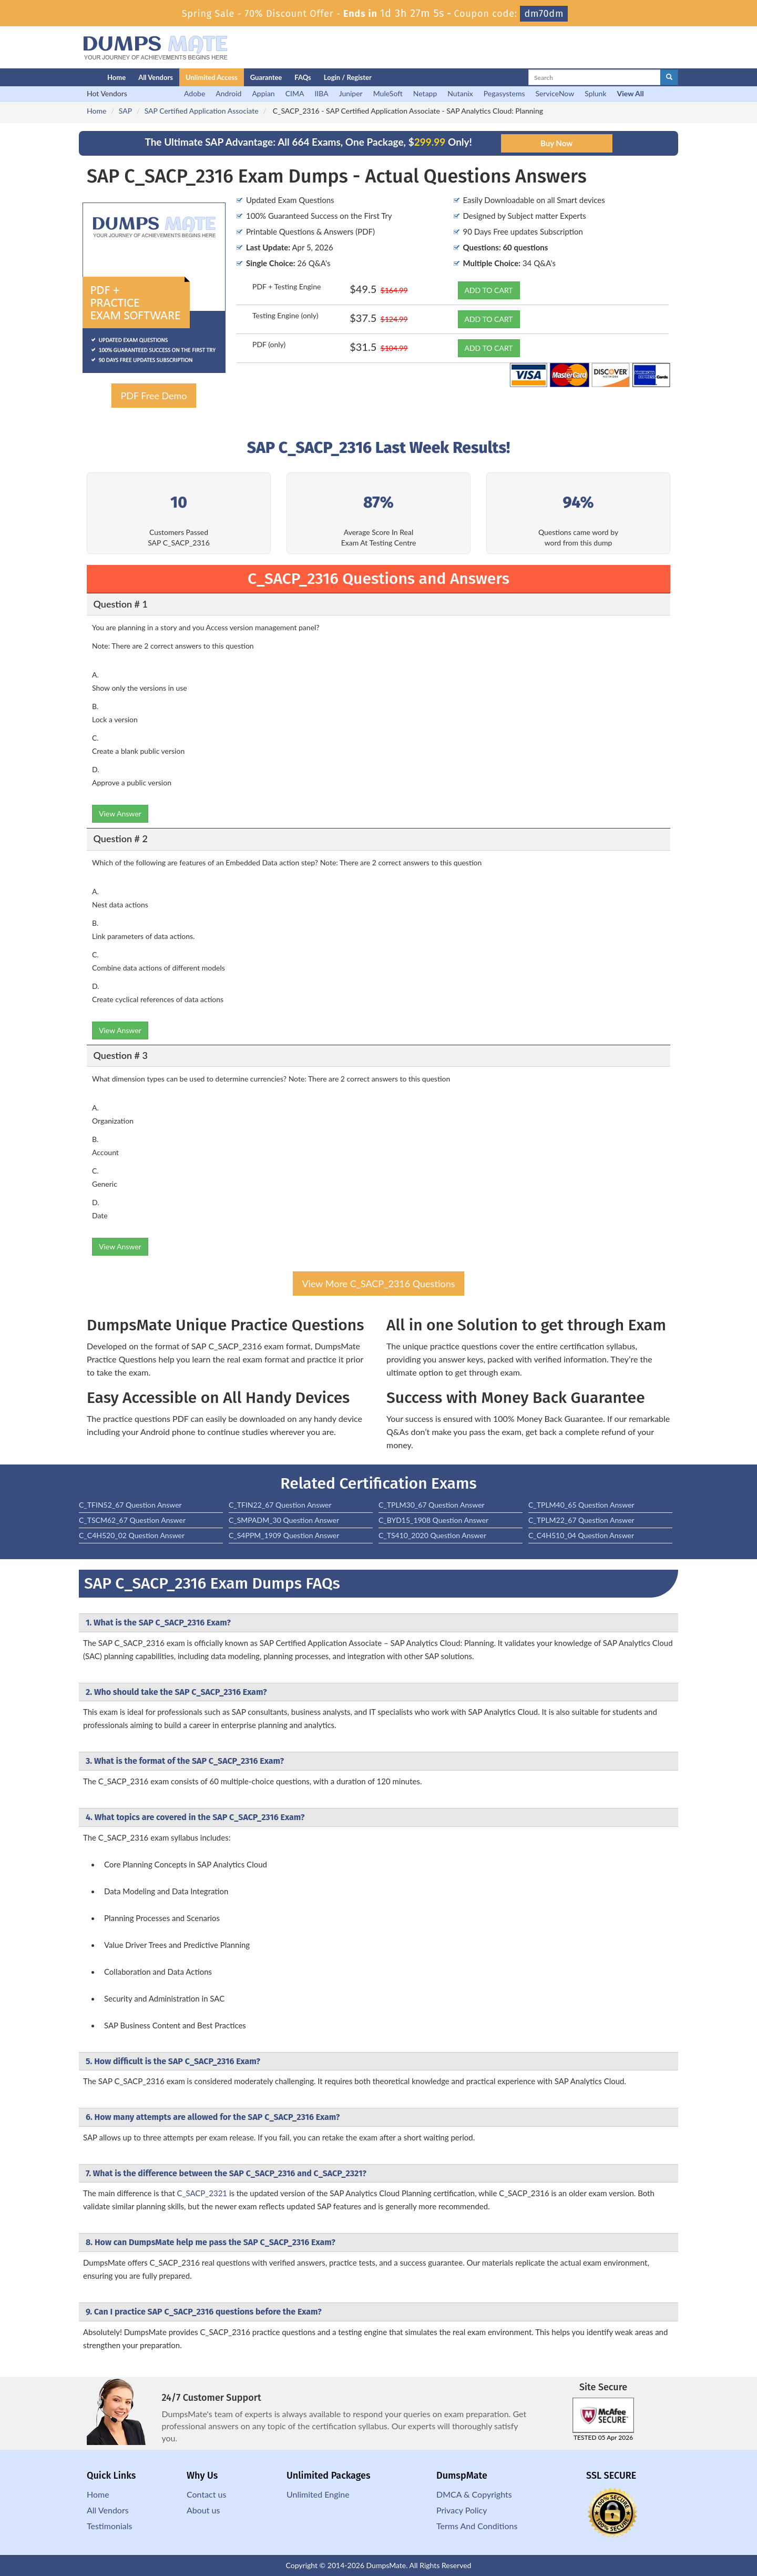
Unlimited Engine (318, 2494)
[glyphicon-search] (669, 77)
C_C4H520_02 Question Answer (132, 1535)
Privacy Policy (461, 2510)
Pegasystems (504, 93)
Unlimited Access (212, 77)
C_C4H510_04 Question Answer (581, 1535)
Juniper (351, 93)
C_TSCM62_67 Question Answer (132, 1520)
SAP (125, 110)
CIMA (294, 93)
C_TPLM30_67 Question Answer (431, 1504)
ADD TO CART (489, 290)
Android (228, 93)
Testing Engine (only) (285, 315)
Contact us (206, 2494)
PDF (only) (268, 344)
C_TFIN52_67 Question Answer (130, 1504)
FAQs (302, 77)
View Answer (120, 813)
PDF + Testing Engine (286, 286)
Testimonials (109, 2526)
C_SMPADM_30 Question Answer (284, 1520)
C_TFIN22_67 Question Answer (280, 1504)
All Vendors (155, 77)
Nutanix (460, 93)
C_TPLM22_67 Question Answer (581, 1520)
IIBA (321, 93)
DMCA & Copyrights (474, 2494)
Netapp (425, 93)
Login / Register (348, 77)
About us (203, 2510)
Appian (263, 93)
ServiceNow (555, 93)
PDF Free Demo (153, 395)
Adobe (194, 93)
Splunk (595, 93)
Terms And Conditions (476, 2526)
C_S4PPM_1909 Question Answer (284, 1535)
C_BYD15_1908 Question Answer (433, 1520)
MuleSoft (388, 93)
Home (116, 77)
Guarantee (266, 77)
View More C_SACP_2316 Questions (378, 1283)
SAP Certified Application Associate (202, 110)
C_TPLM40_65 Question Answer (581, 1504)
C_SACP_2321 (202, 2193)
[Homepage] (72, 77)
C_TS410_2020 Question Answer (432, 1535)
